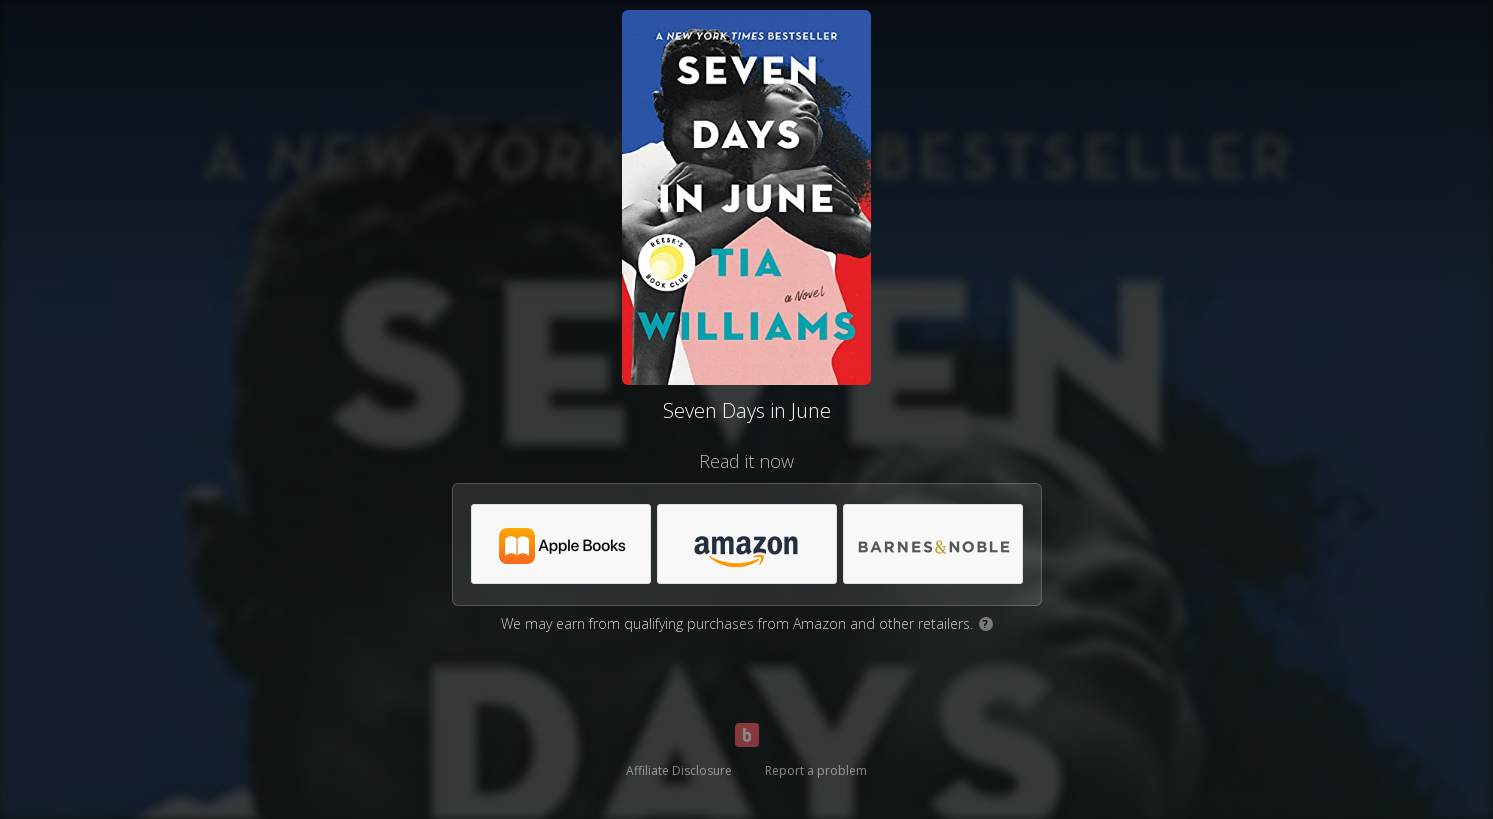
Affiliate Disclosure (679, 770)
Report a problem (816, 770)
